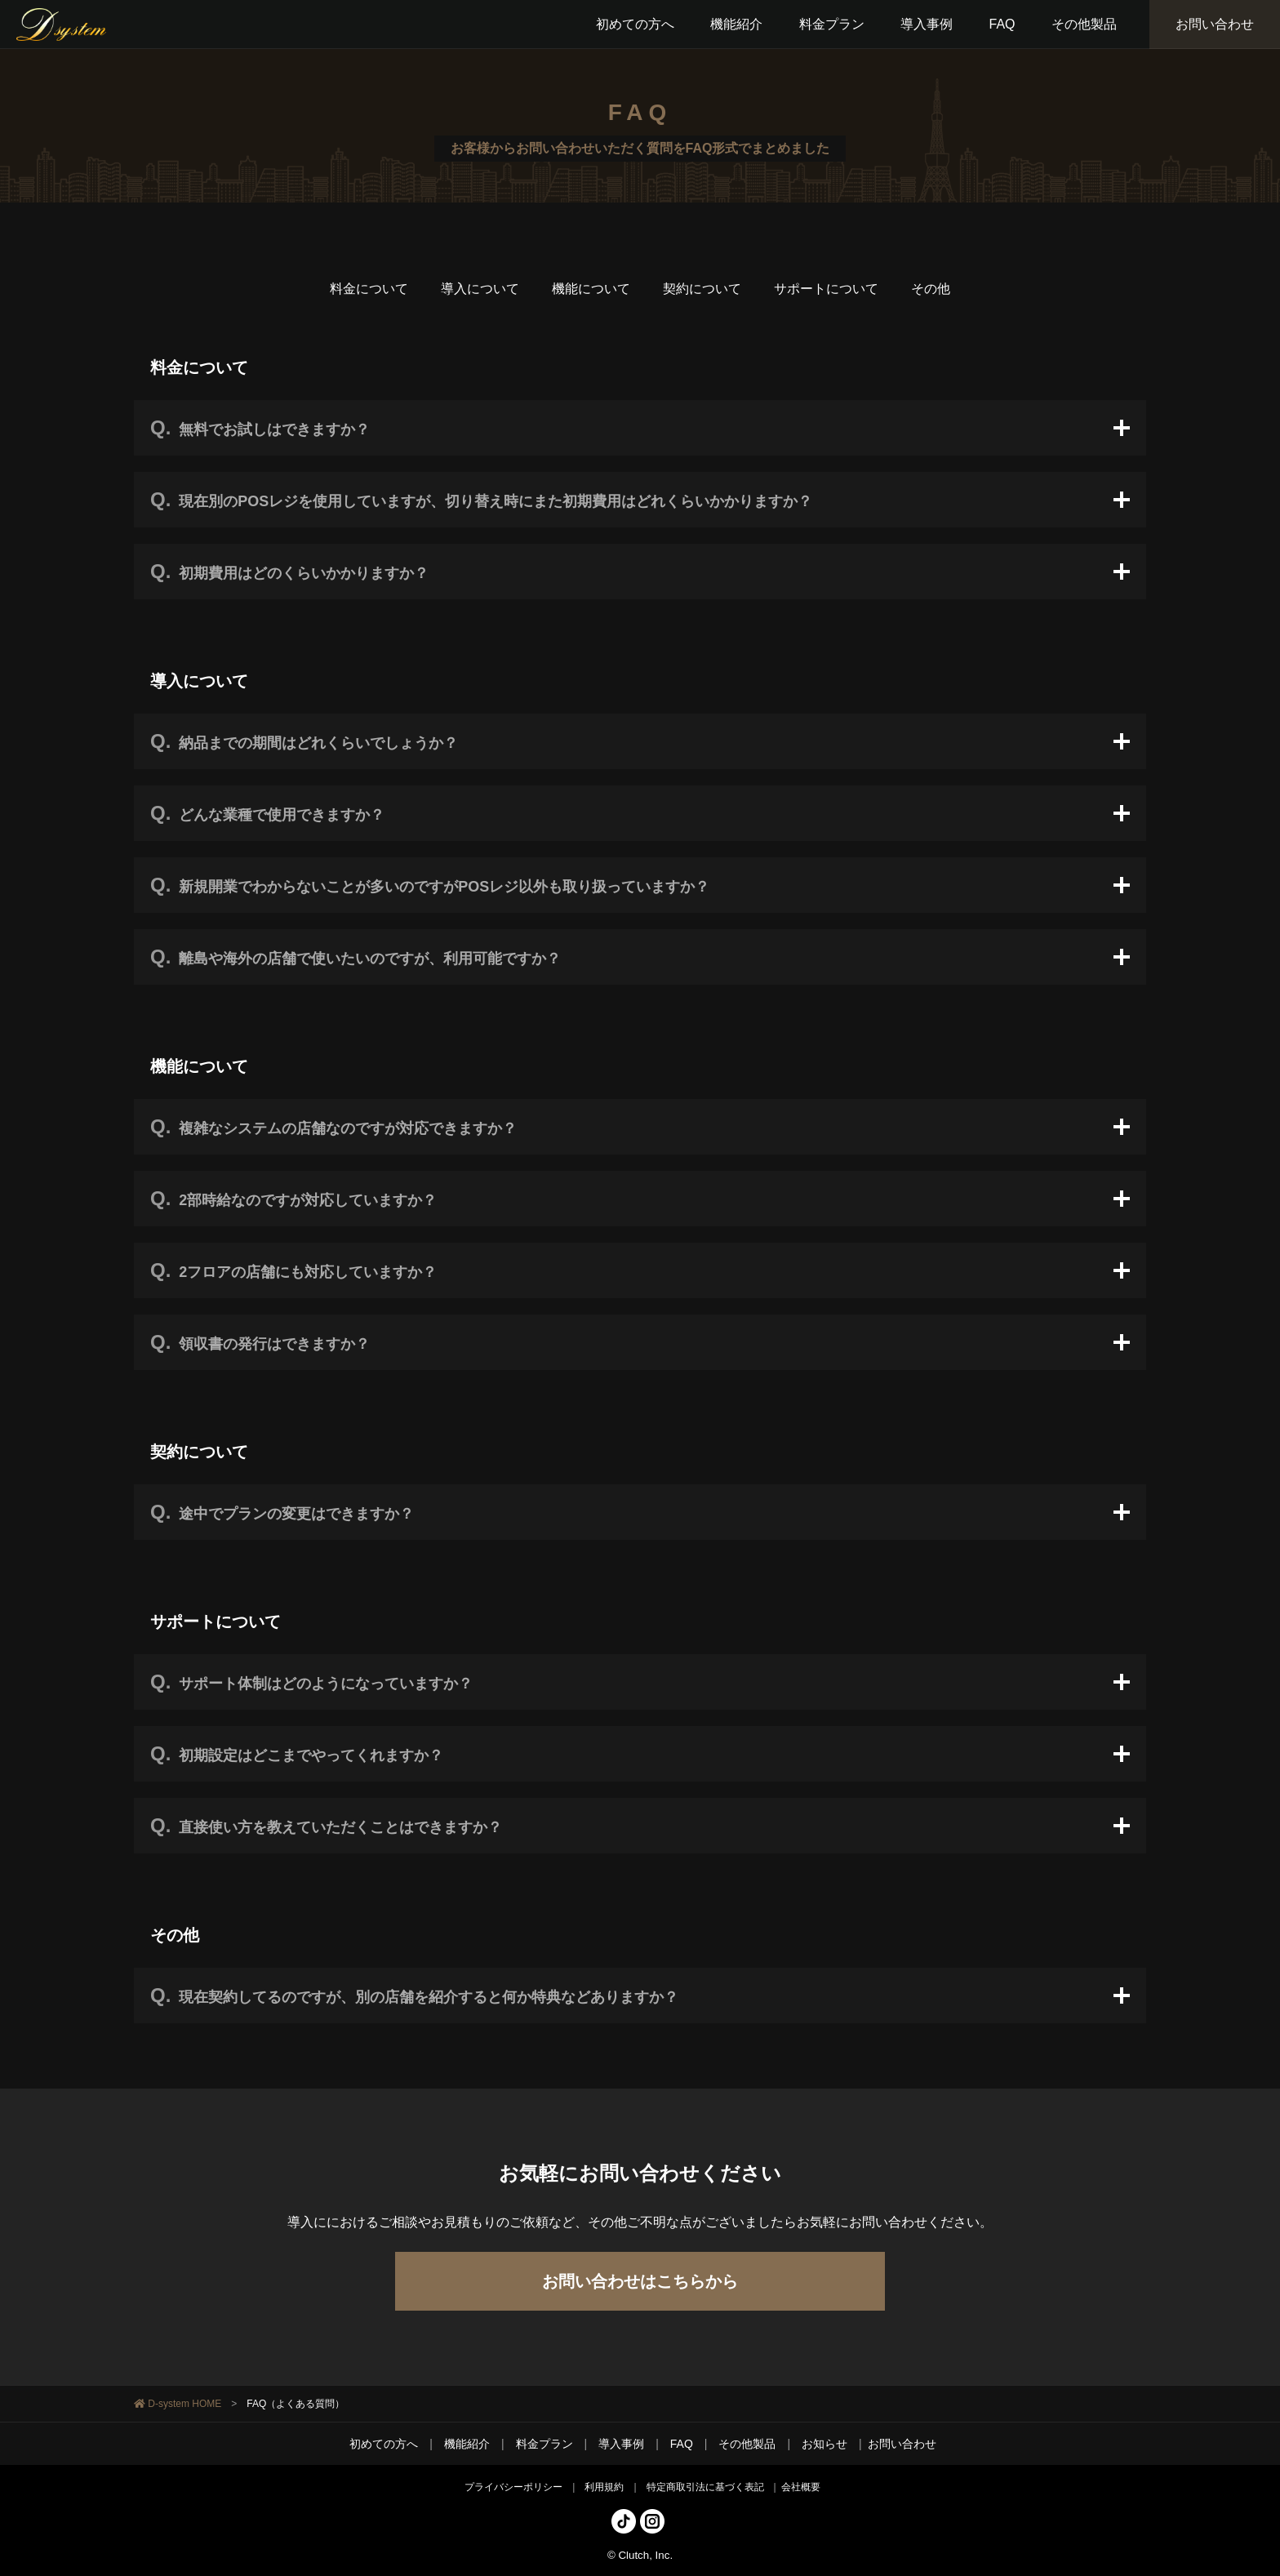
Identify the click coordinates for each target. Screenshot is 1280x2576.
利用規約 (604, 2487)
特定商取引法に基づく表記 (705, 2487)
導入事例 (621, 2443)
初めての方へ (383, 2443)
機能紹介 (467, 2443)
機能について (591, 289)
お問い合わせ (1215, 24)
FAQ (681, 2443)
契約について (702, 289)
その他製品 (747, 2443)
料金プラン (544, 2443)
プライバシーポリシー (513, 2487)
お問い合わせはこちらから (640, 2281)
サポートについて (826, 289)
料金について (369, 289)
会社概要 (800, 2487)
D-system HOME (184, 2403)
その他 (930, 289)
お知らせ (824, 2443)
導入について (480, 289)
